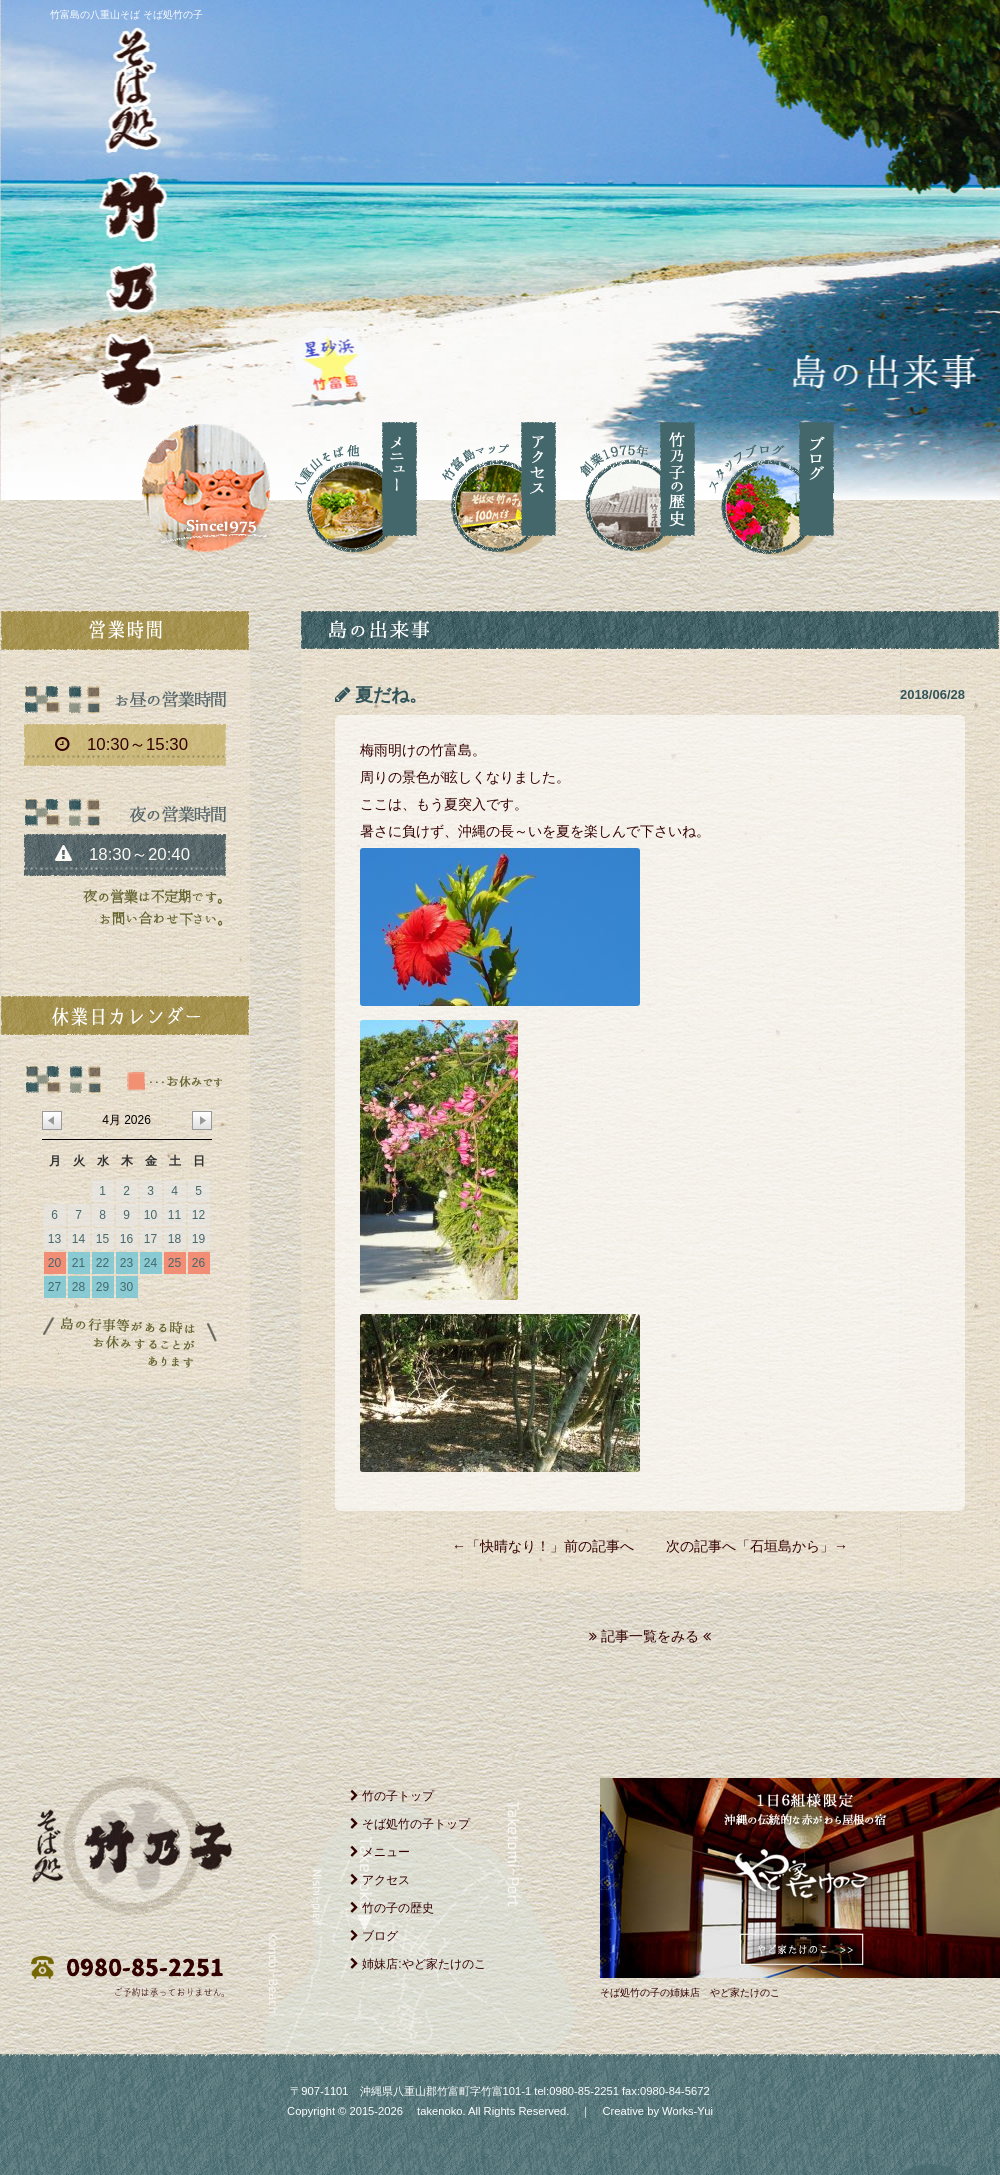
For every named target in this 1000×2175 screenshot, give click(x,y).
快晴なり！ (515, 1546)
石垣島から (785, 1546)
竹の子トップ (392, 1796)
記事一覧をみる (650, 1636)
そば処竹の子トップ (410, 1824)
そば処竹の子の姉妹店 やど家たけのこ (690, 1992)
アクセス (380, 1880)
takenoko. (440, 2111)
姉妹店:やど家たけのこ (418, 1964)
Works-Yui (687, 2111)
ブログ (374, 1936)
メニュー (380, 1852)
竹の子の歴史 (392, 1908)
